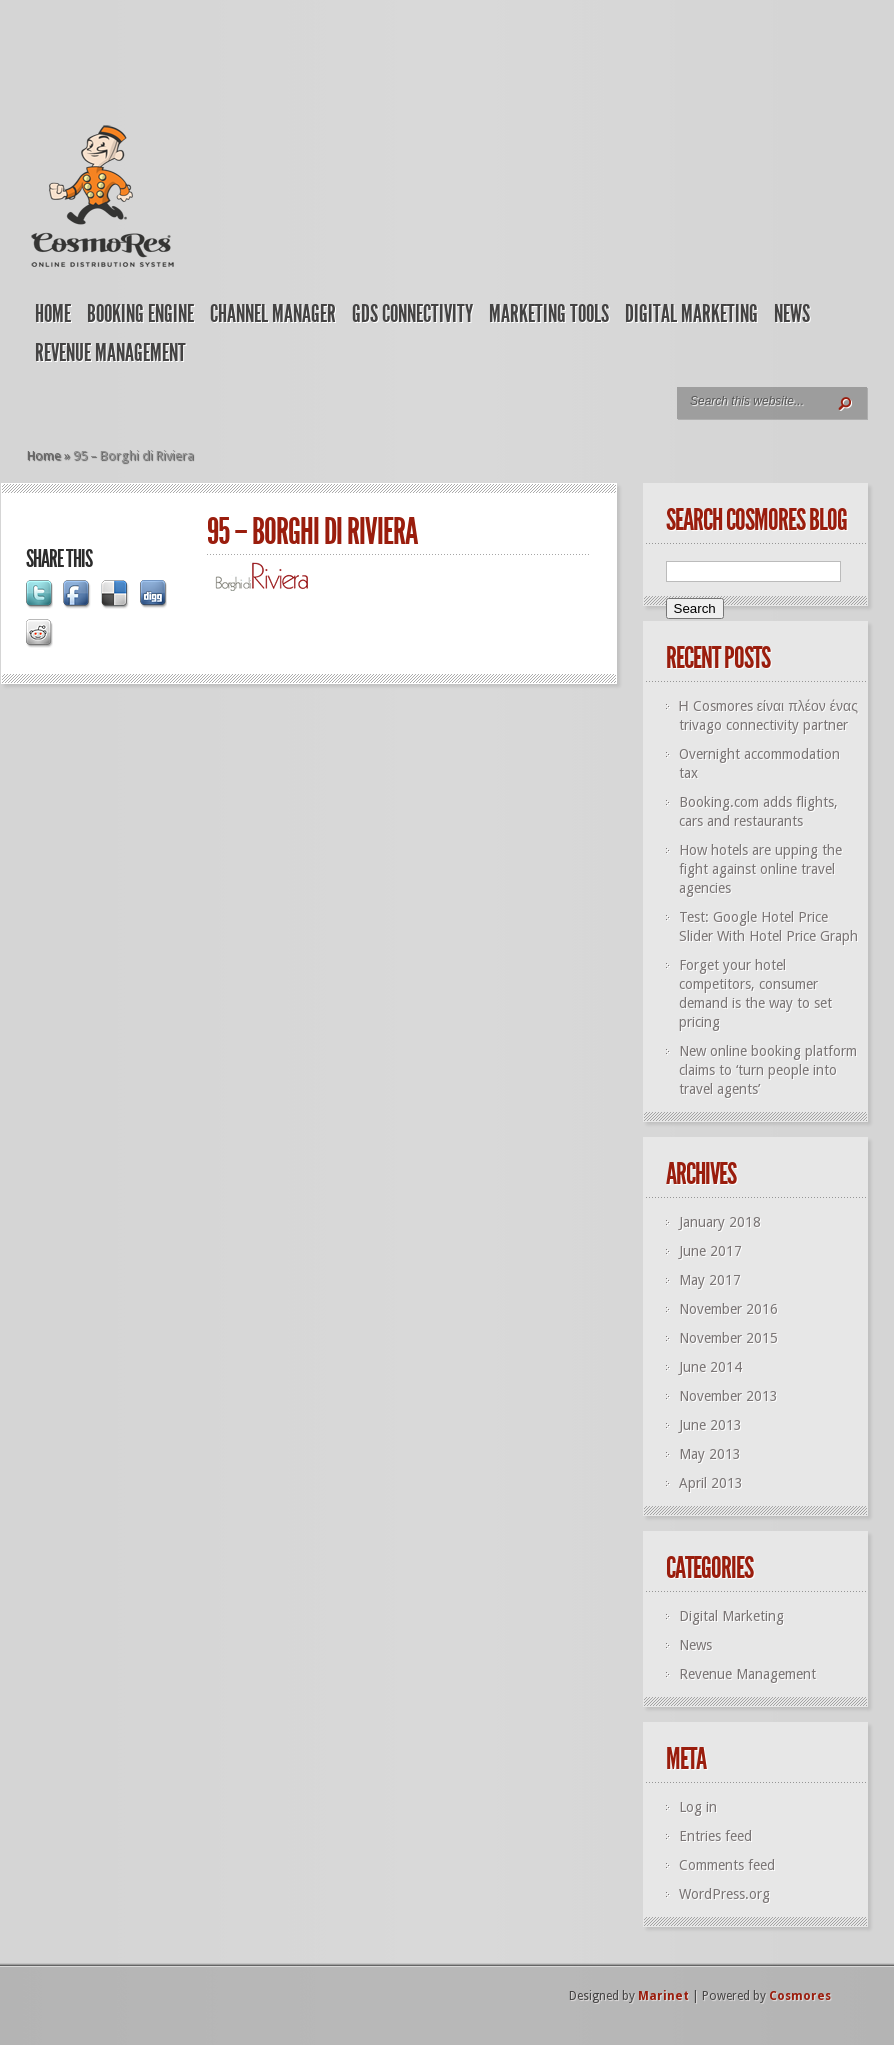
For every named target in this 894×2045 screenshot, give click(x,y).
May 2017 (710, 1280)
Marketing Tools (549, 314)
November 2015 (728, 1338)
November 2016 (728, 1309)
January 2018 (720, 1222)
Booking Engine (140, 314)
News (792, 314)
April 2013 (711, 1483)
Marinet (663, 1996)
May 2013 (710, 1454)
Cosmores (800, 1996)
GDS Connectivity (412, 314)
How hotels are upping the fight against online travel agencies (760, 869)
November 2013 (728, 1396)
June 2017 (710, 1251)
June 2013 (710, 1425)
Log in (698, 1807)
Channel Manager (273, 314)
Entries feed (715, 1836)
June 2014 (710, 1367)
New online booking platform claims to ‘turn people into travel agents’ (768, 1070)
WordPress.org (724, 1894)
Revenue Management (110, 353)
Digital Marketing (691, 314)
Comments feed (727, 1865)
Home (53, 314)
